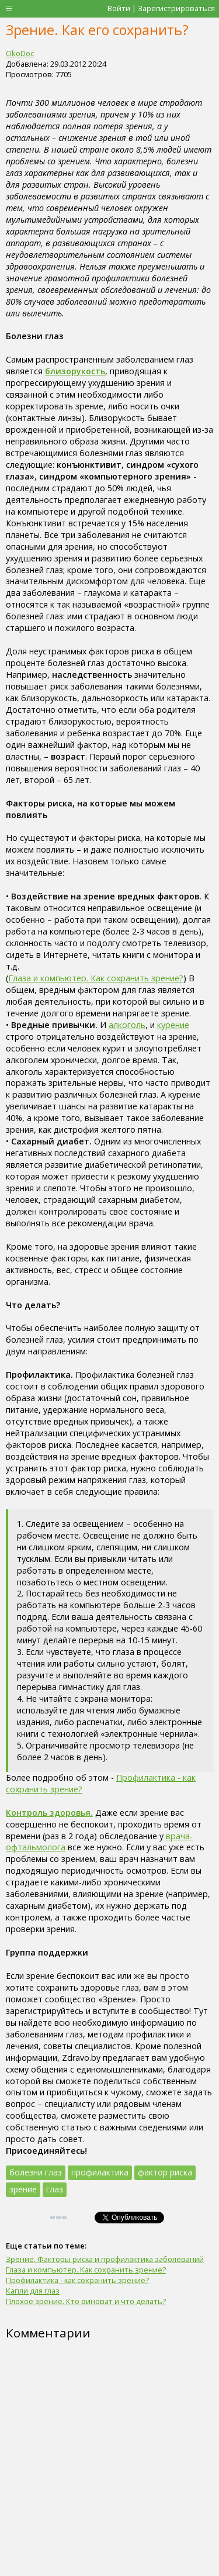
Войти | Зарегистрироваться (161, 8)
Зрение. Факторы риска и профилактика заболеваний (105, 2259)
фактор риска (165, 2172)
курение (173, 1024)
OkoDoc (20, 53)
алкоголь (127, 1024)
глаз (54, 2189)
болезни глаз (35, 2172)
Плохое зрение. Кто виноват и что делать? (86, 2301)
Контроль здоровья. (49, 1812)
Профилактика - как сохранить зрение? (77, 2280)
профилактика (99, 2172)
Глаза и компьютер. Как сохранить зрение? (95, 978)
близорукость (75, 371)
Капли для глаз (33, 2290)
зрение (23, 2189)
